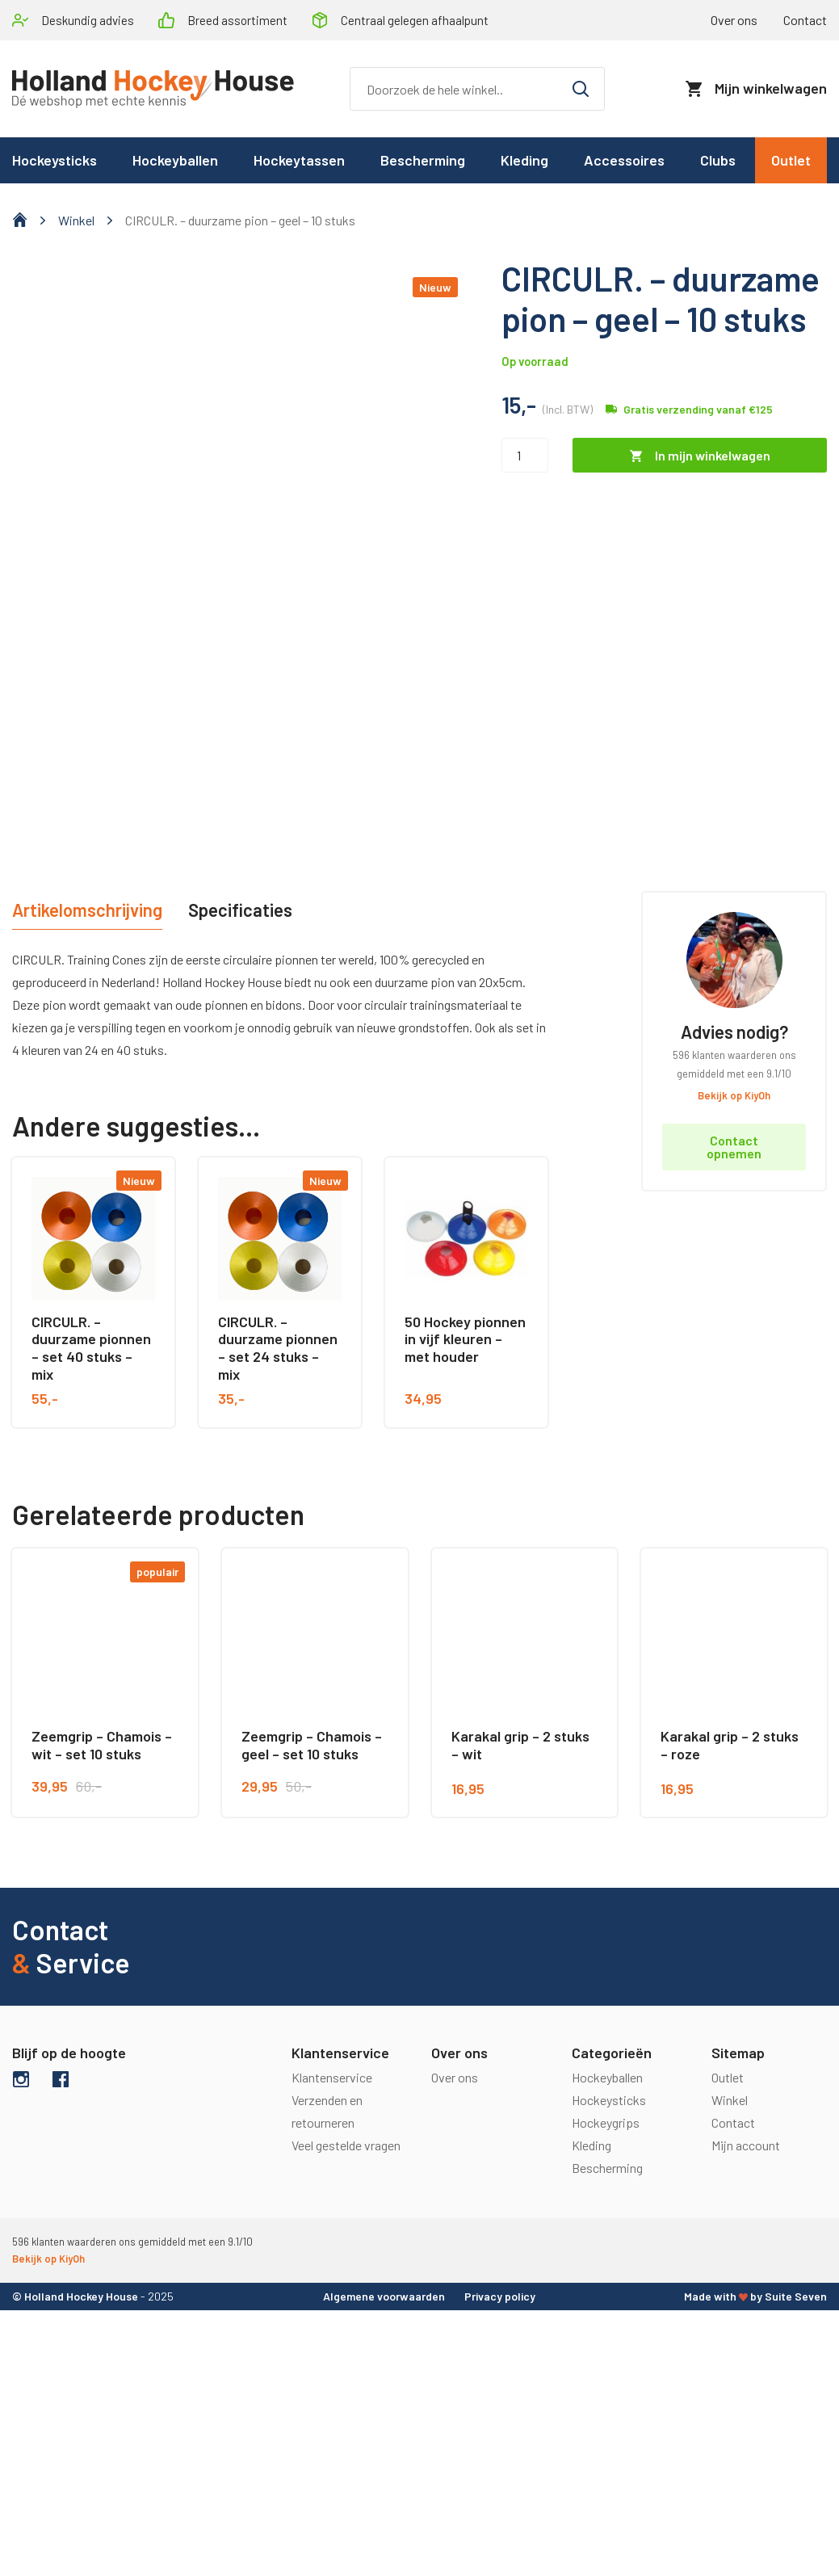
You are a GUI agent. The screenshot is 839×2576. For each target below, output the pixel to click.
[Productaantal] (524, 455)
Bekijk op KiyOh (734, 1095)
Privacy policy (499, 2296)
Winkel (76, 220)
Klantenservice (332, 2077)
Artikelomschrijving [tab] (87, 909)
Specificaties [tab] (240, 909)
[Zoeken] (477, 89)
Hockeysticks (609, 2099)
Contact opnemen (734, 1147)
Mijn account (745, 2145)
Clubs (718, 160)
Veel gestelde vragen (346, 2145)
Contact (733, 2122)
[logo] (153, 89)
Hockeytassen (299, 160)
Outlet (791, 160)
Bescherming (422, 160)
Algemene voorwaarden (384, 2296)
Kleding (524, 160)
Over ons (734, 19)
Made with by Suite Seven (755, 2296)
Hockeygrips (606, 2122)
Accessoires (624, 160)
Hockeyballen (175, 160)
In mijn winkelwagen (712, 455)
